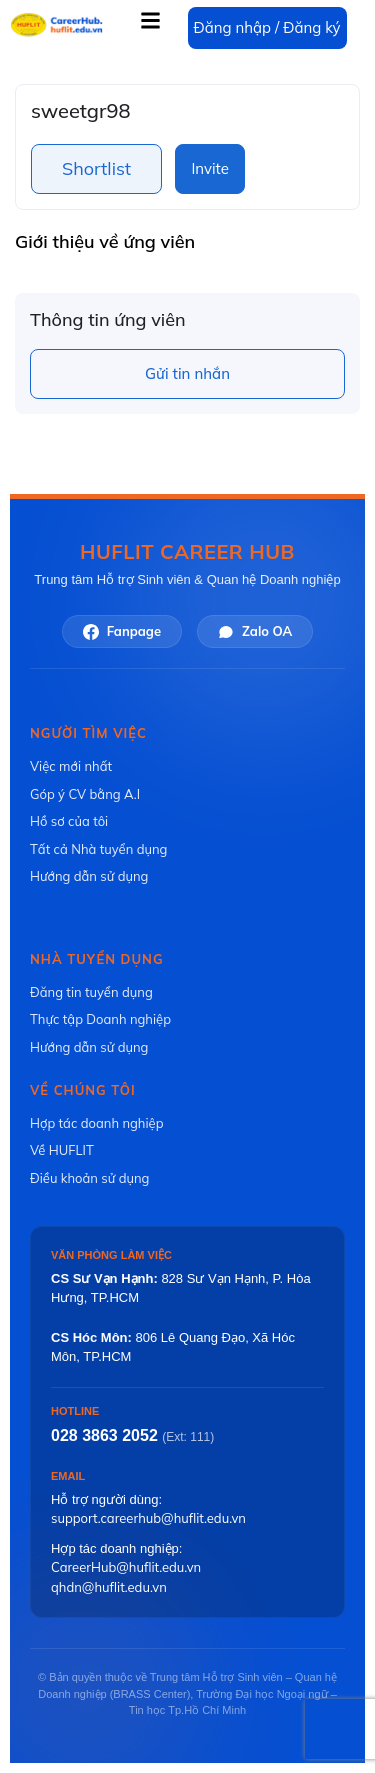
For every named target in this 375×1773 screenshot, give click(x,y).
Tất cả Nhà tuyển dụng (98, 849)
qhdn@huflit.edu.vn (109, 1587)
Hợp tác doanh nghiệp (96, 1123)
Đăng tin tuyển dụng (91, 992)
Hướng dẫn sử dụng (89, 876)
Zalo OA (255, 631)
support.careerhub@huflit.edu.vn (148, 1518)
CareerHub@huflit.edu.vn (126, 1567)
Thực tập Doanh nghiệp (100, 1019)
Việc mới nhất (71, 766)
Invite (209, 168)
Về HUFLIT (62, 1150)
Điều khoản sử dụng (89, 1178)
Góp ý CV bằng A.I (85, 794)
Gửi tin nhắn (187, 373)
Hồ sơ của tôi (69, 821)
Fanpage (122, 631)
